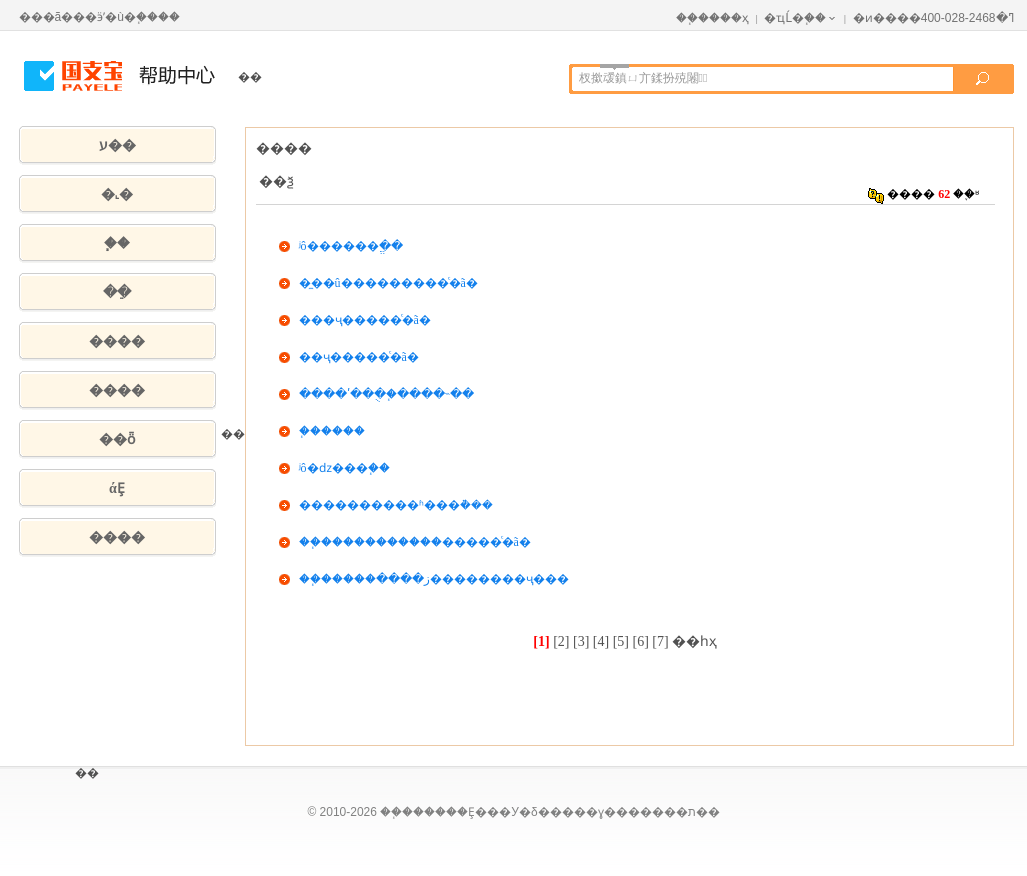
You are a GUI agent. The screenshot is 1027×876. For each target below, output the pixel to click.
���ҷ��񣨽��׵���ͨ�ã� (365, 320)
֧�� (117, 243)
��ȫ (117, 439)
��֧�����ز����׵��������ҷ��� (434, 579)
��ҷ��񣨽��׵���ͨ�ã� (359, 357)
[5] (621, 641)
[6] (641, 641)
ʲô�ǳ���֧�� (344, 468)
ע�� (117, 145)
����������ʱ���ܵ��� (396, 505)
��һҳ (694, 641)
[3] (581, 641)
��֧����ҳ (712, 18)
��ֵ (117, 292)
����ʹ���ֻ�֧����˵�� (386, 394)
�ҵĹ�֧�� (800, 18)
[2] (561, 641)
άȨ (117, 488)
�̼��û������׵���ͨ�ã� (388, 283)
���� (117, 341)
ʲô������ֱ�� (351, 246)
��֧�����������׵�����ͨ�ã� (415, 542)
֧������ (332, 431)
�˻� (117, 194)
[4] (601, 641)
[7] (660, 641)
